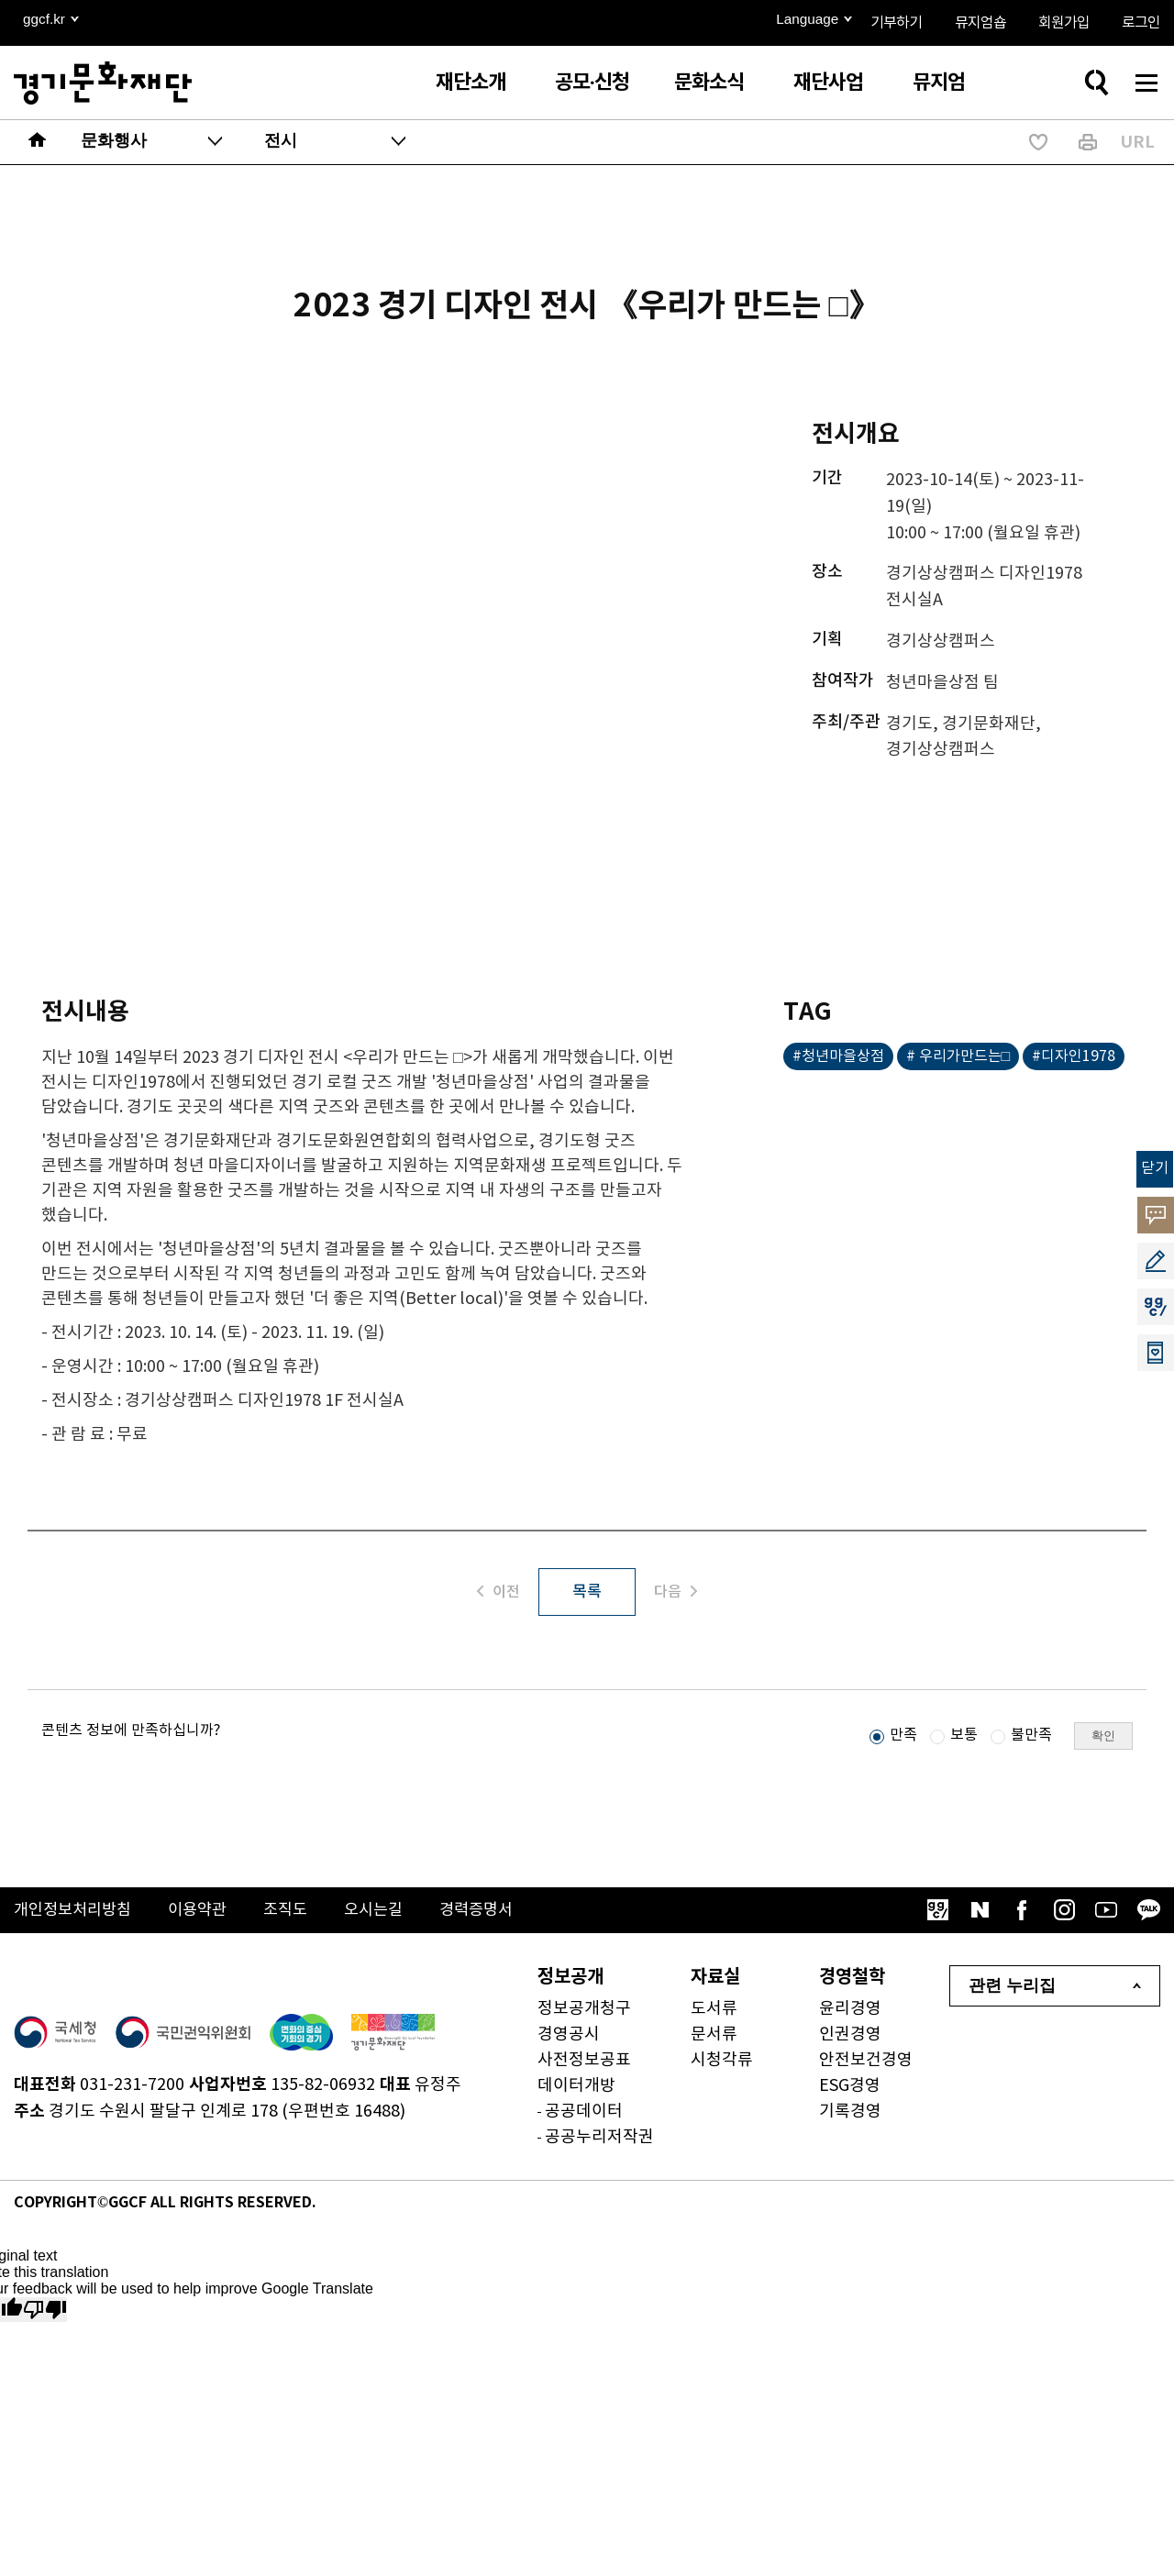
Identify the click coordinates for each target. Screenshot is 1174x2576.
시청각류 (722, 2063)
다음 (680, 1593)
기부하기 (896, 23)
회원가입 (1064, 23)
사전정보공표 (584, 2063)
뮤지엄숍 (980, 23)
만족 (903, 1738)
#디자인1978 (1073, 1056)
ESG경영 (849, 2088)
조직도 (297, 1913)
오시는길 (389, 1913)
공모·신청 (592, 82)
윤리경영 (850, 2011)
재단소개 (470, 82)
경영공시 (568, 2037)
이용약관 (206, 1913)
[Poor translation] (45, 2312)
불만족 (1031, 1738)
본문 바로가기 (0, 0)
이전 (493, 1593)
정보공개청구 (584, 2011)
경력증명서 (496, 1913)
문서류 (714, 2037)
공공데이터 (584, 2114)
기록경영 (850, 2114)
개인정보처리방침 (76, 1913)
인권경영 (850, 2037)
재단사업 (828, 82)
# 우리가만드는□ (958, 1056)
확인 (1103, 1738)
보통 (964, 1738)
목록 (587, 1593)
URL (1137, 142)
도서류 (714, 2011)
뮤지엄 (939, 82)
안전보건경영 (866, 2063)
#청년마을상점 (838, 1056)
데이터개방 (576, 2088)
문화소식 (709, 82)
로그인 (1141, 23)
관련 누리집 (1012, 1989)
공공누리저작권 (599, 2140)
